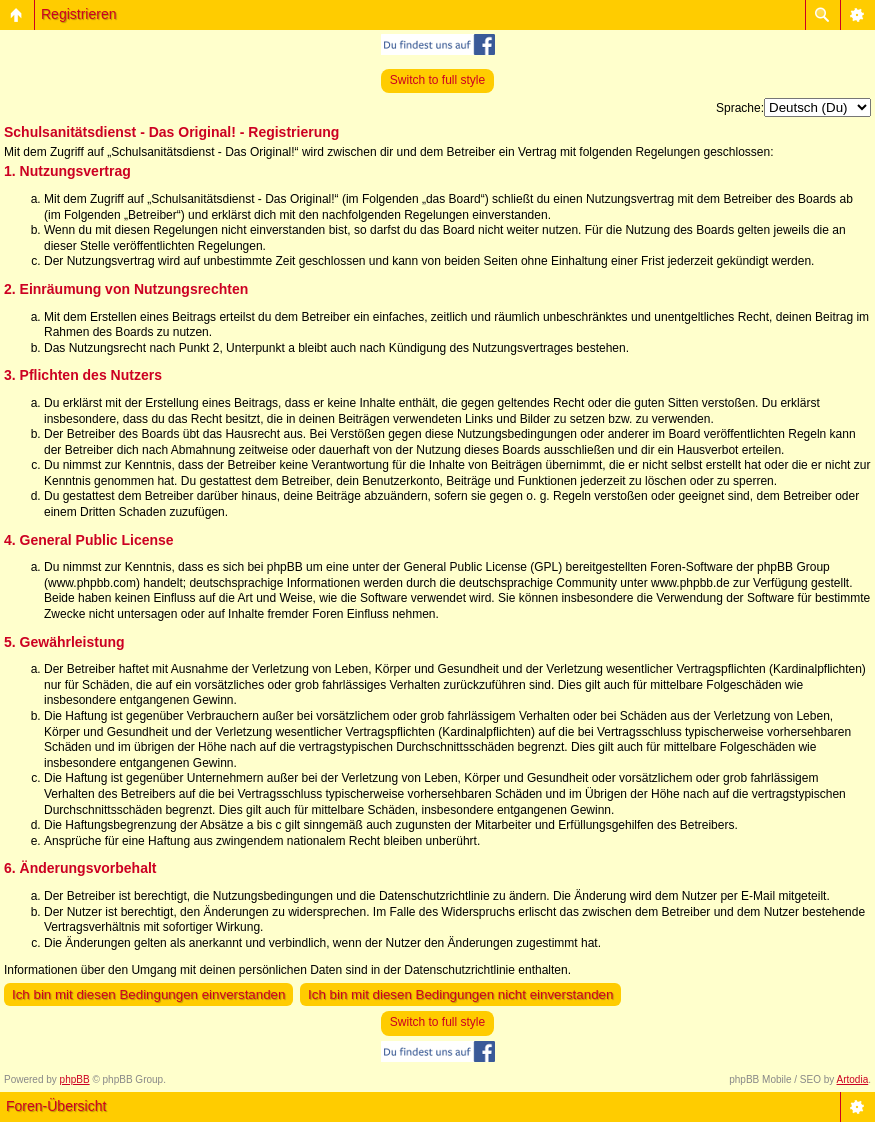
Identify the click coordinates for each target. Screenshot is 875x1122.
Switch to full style (437, 80)
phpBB (75, 1079)
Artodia (853, 1079)
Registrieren (78, 14)
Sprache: (740, 108)
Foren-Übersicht (56, 1106)
